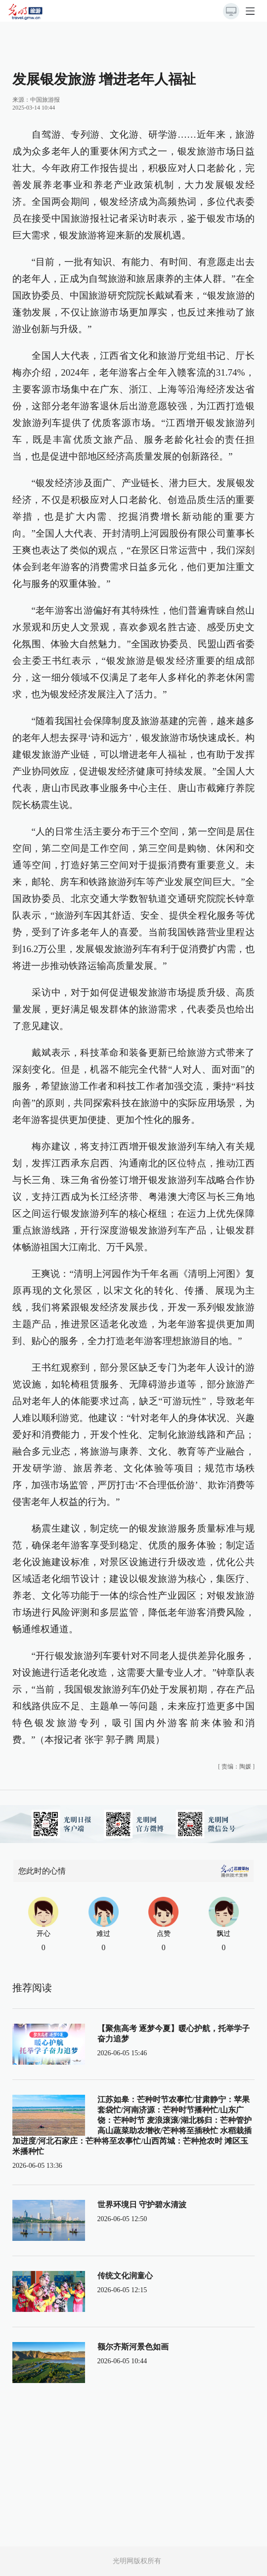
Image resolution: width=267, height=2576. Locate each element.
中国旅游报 (45, 99)
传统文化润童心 (125, 2275)
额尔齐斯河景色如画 (133, 2347)
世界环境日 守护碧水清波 (141, 2204)
